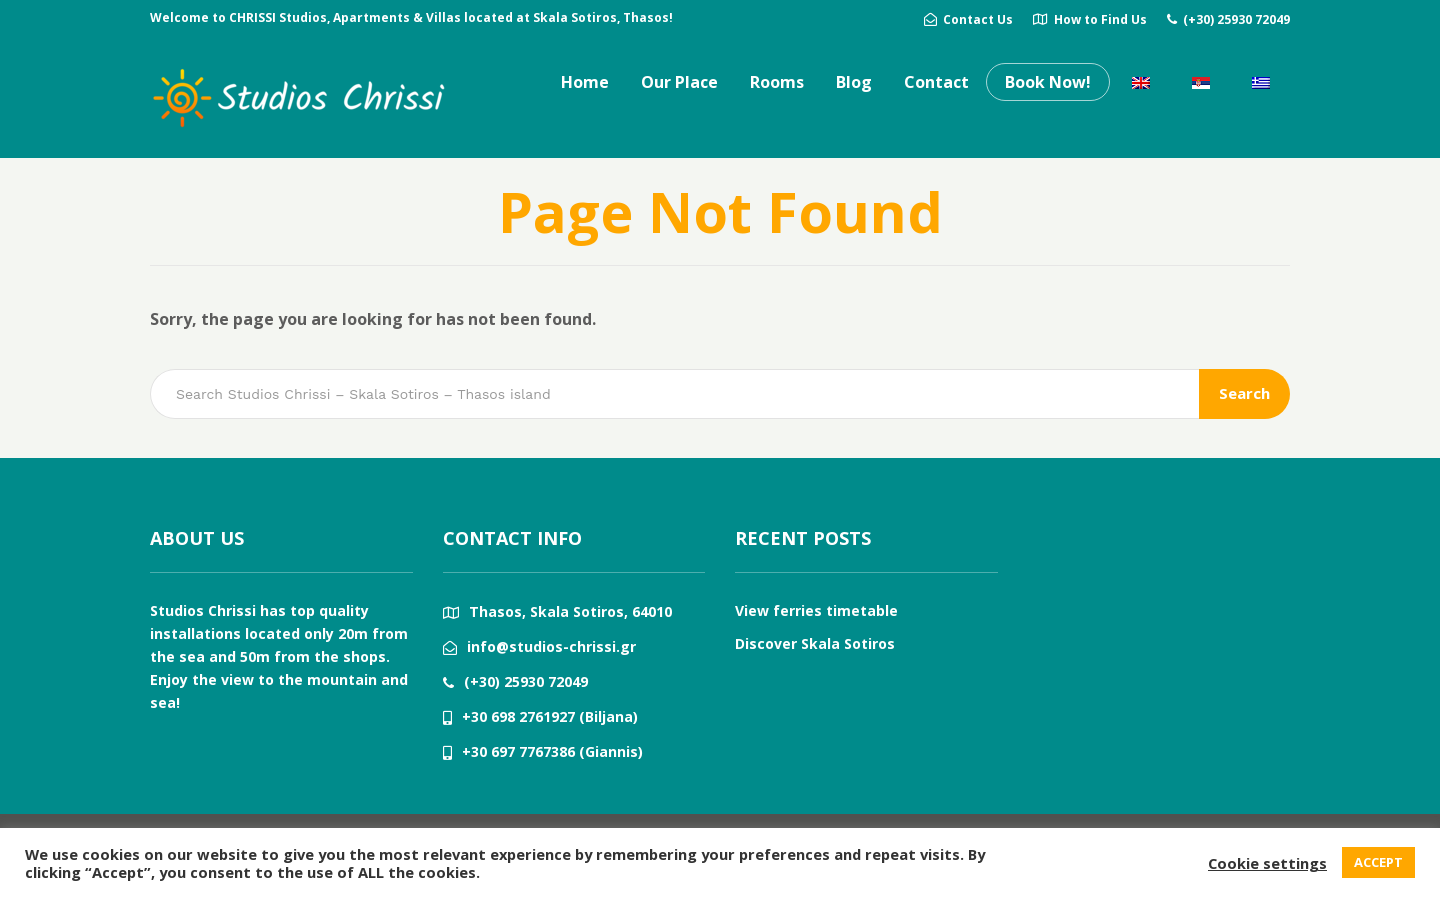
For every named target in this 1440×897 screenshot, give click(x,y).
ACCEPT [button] (1378, 862)
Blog (854, 82)
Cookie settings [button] (1267, 863)
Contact (936, 82)
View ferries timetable (816, 610)
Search (1244, 393)
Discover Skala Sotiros (815, 643)
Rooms (777, 82)
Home (585, 82)
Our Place (679, 82)
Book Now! (1048, 82)
